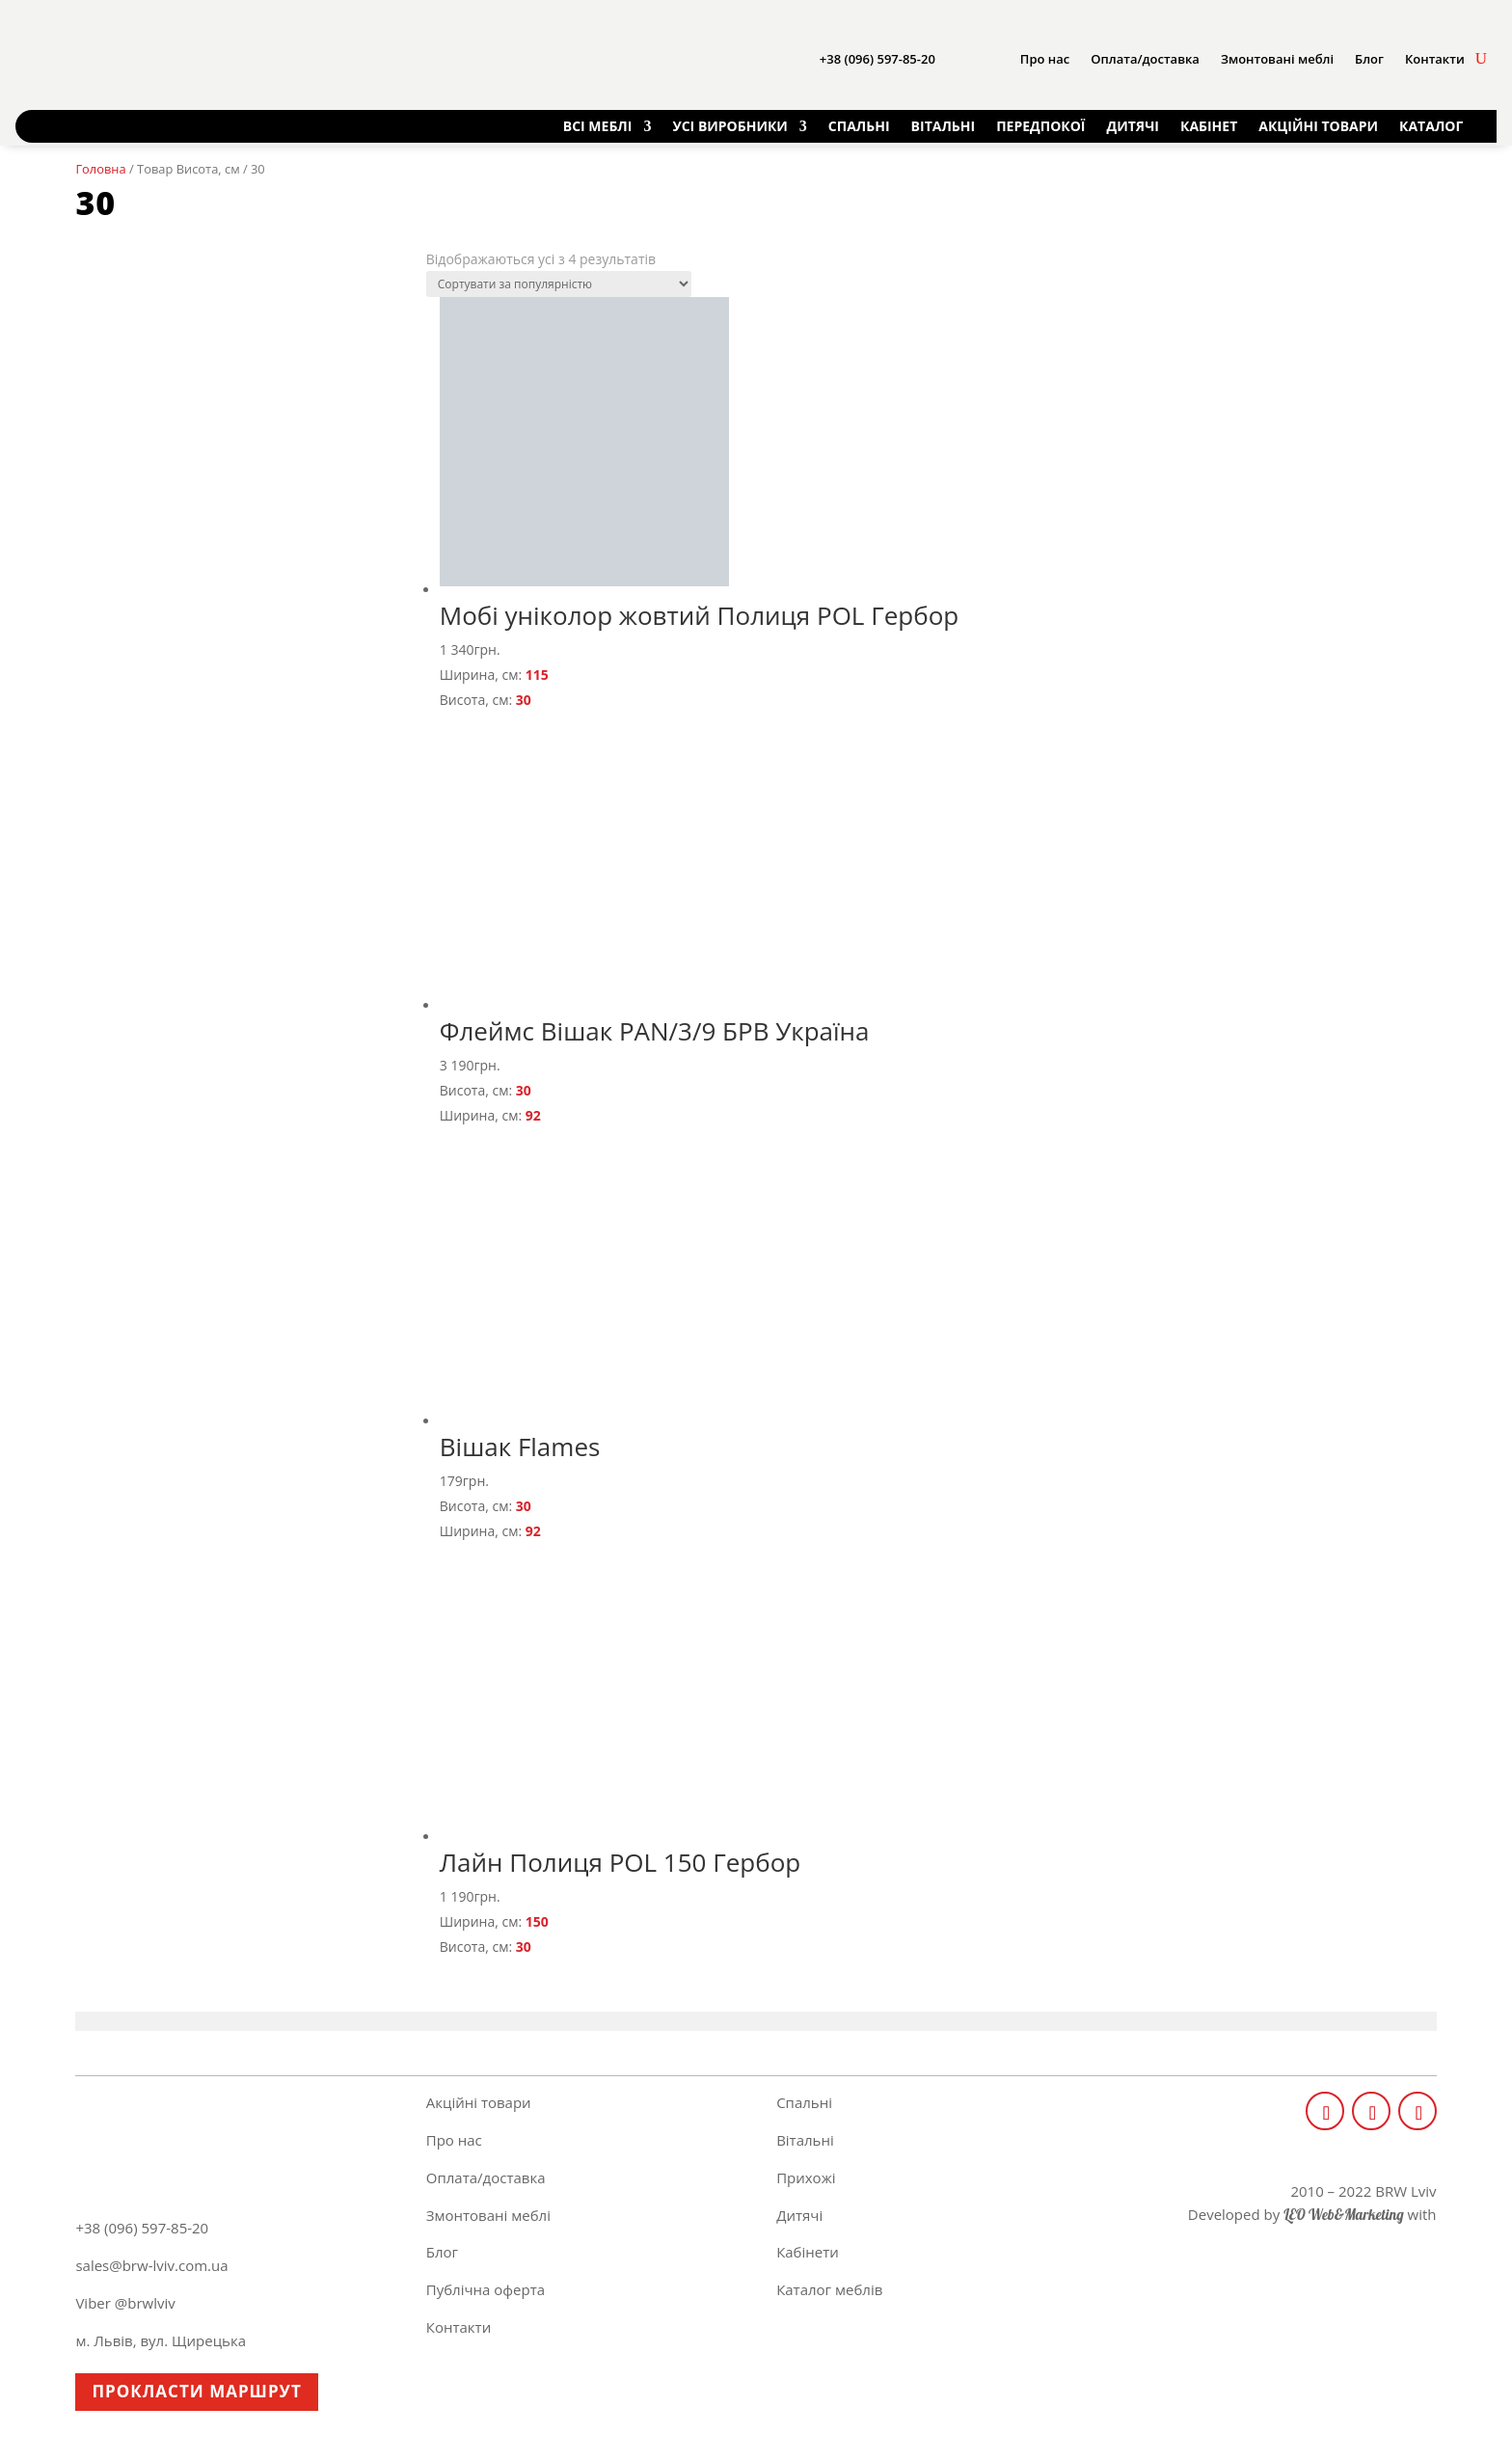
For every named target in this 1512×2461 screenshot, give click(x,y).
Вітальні (805, 2140)
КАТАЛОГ (1431, 126)
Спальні (804, 2102)
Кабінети (807, 2251)
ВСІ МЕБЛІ (598, 126)
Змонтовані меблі (1277, 59)
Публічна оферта (485, 2289)
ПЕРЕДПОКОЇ (1040, 126)
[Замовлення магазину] (558, 284)
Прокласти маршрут (196, 2391)
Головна (100, 168)
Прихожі (805, 2177)
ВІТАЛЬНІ (943, 126)
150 (537, 1921)
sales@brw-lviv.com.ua (151, 2265)
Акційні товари (478, 2102)
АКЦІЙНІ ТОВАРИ (1318, 126)
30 (523, 699)
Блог (1369, 59)
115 (537, 674)
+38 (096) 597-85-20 (877, 59)
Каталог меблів (829, 2289)
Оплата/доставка (1145, 59)
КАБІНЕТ (1208, 126)
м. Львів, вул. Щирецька (160, 2340)
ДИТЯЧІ (1133, 126)
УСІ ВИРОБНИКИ (729, 126)
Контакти (1435, 59)
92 (533, 1115)
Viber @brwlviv (125, 2302)
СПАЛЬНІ (859, 126)
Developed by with (1312, 2214)
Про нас (1044, 59)
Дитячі (799, 2215)
